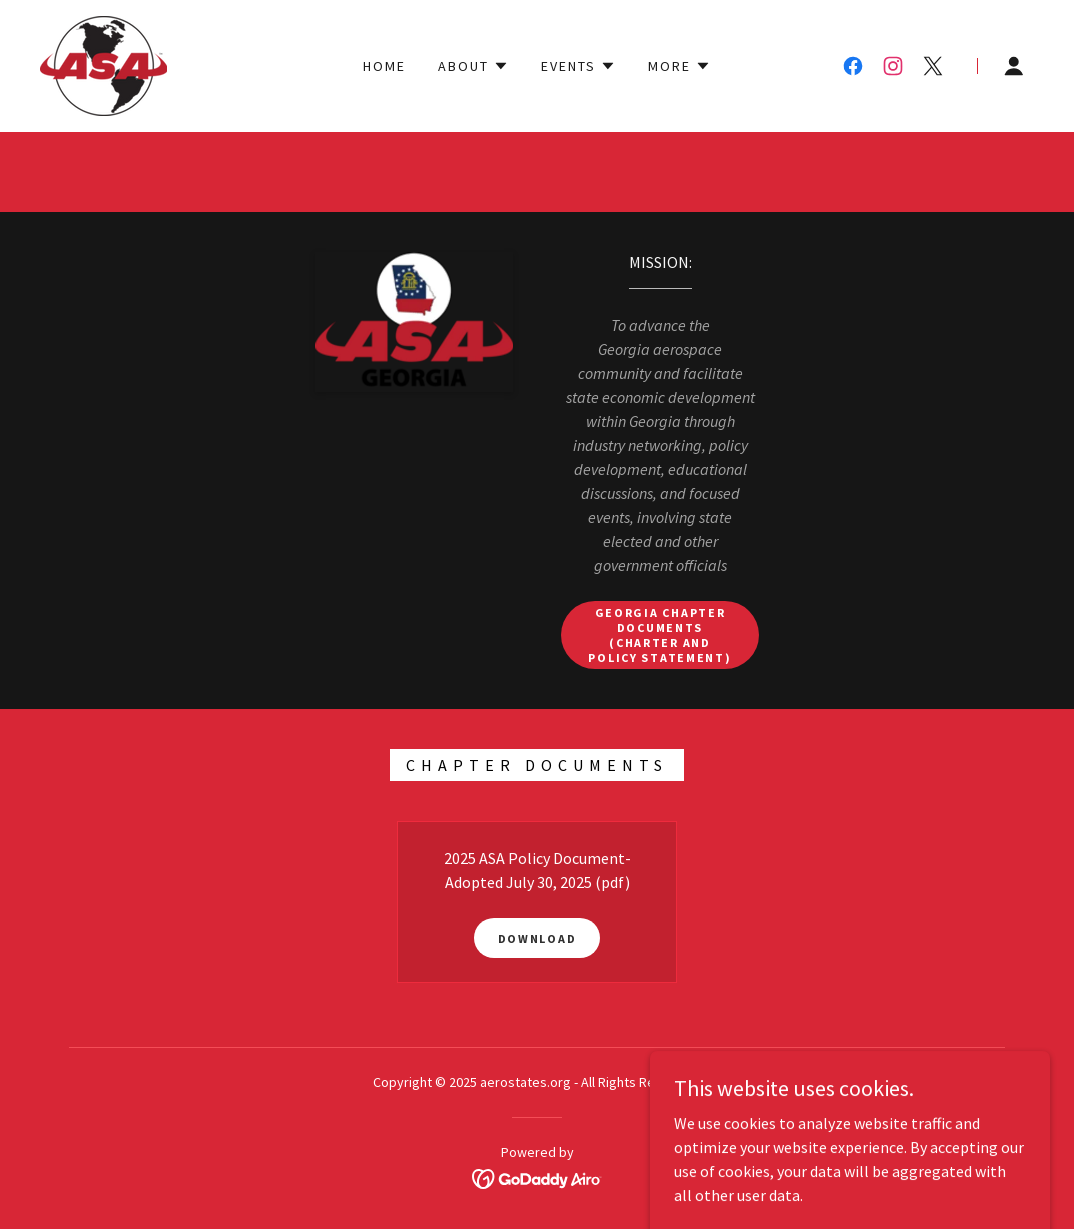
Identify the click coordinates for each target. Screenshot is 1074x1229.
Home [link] (384, 66)
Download (537, 938)
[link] (103, 64)
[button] (473, 66)
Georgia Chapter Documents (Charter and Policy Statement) (659, 635)
